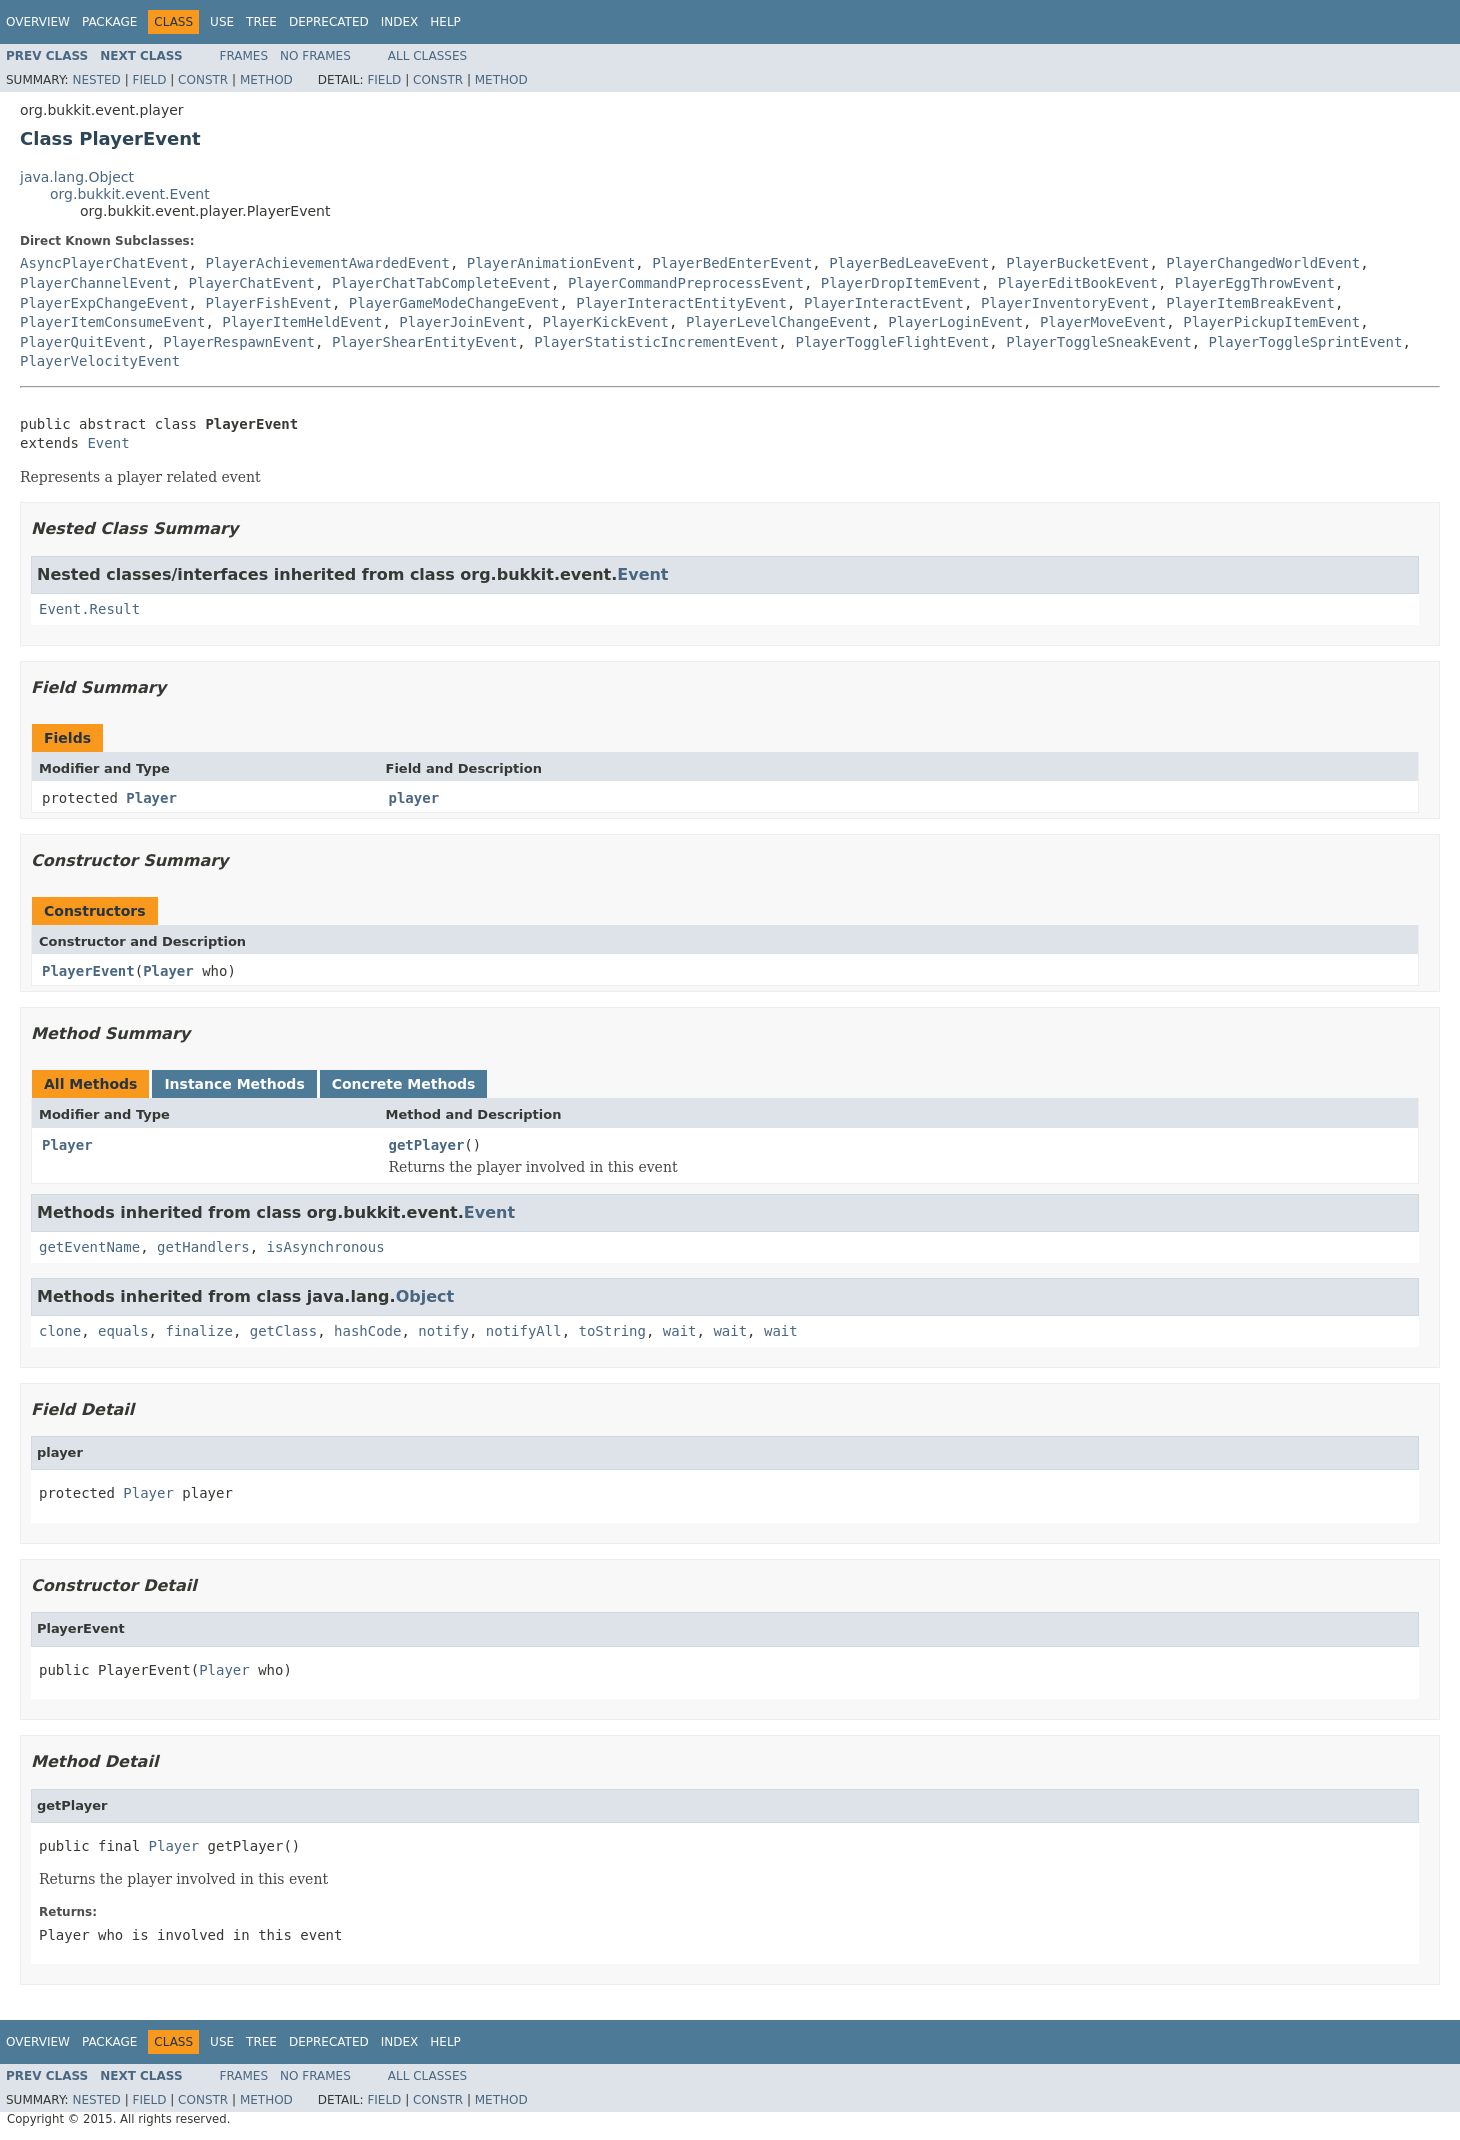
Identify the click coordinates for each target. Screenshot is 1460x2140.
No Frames (315, 56)
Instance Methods (234, 1084)
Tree (261, 22)
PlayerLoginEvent (955, 322)
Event (108, 443)
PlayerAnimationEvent (551, 263)
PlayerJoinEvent (462, 322)
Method (266, 80)
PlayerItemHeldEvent (302, 322)
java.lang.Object (77, 177)
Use (222, 22)
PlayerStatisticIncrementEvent (656, 342)
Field (149, 80)
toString (612, 1331)
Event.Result (89, 609)
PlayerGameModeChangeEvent (454, 303)
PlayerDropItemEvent (901, 283)
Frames (244, 56)
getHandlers (203, 1247)
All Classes (427, 56)
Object (425, 1296)
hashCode (367, 1331)
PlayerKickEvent (606, 322)
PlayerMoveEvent (1103, 322)
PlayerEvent (88, 971)
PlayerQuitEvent (83, 342)
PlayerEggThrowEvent (1255, 283)
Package (109, 22)
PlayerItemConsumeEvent (112, 322)
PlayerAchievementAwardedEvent (327, 263)
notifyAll (524, 1331)
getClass (283, 1331)
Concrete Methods (404, 1084)
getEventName (89, 1247)
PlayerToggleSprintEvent (1306, 342)
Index (400, 22)
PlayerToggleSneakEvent (1098, 342)
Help (445, 22)
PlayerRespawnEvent (239, 342)
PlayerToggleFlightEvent (892, 342)
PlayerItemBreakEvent (1250, 303)
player (414, 798)
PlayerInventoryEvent (1065, 303)
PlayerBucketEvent (1077, 263)
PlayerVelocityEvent (100, 361)
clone (60, 1331)
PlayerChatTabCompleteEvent (441, 283)
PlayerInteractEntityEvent (681, 303)
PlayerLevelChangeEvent (778, 322)
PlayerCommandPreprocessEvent (686, 283)
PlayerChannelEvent (96, 283)
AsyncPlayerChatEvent (104, 263)
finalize (198, 1331)
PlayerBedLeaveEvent (909, 263)
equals (123, 1331)
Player (151, 798)
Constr (203, 80)
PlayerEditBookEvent (1078, 283)
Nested (96, 80)
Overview (38, 22)
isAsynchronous (326, 1247)
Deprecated (329, 22)
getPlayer (427, 1145)
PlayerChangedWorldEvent (1263, 263)
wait (680, 1331)
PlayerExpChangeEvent (104, 303)
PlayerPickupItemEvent (1271, 322)
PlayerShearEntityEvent (424, 342)
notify (443, 1331)
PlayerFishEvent (268, 303)
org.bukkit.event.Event (130, 194)
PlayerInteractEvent (884, 303)
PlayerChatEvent (252, 283)
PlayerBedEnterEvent (732, 263)
